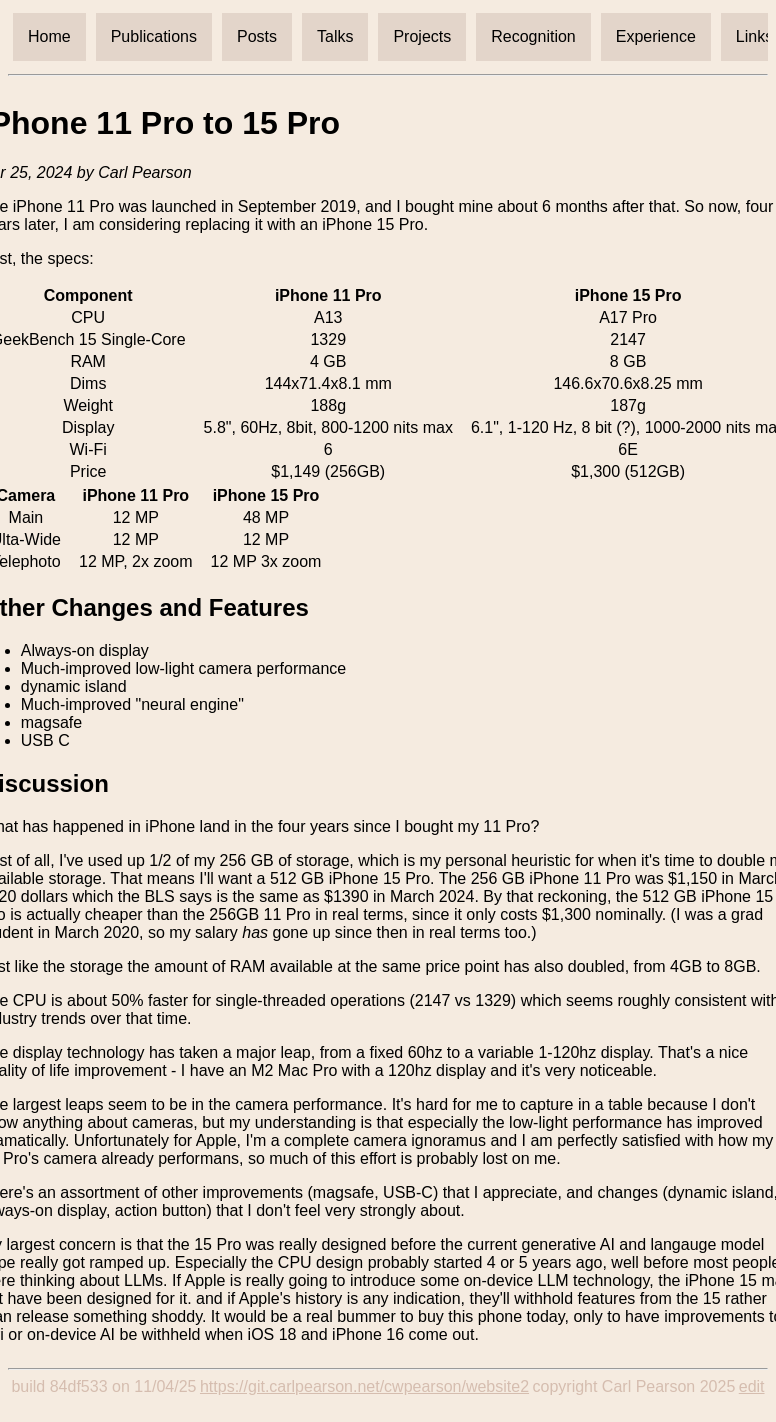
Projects (422, 36)
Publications (154, 36)
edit (752, 1386)
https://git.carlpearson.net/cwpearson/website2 (364, 1386)
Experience (656, 36)
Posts (257, 36)
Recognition (533, 36)
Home (49, 36)
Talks (335, 36)
